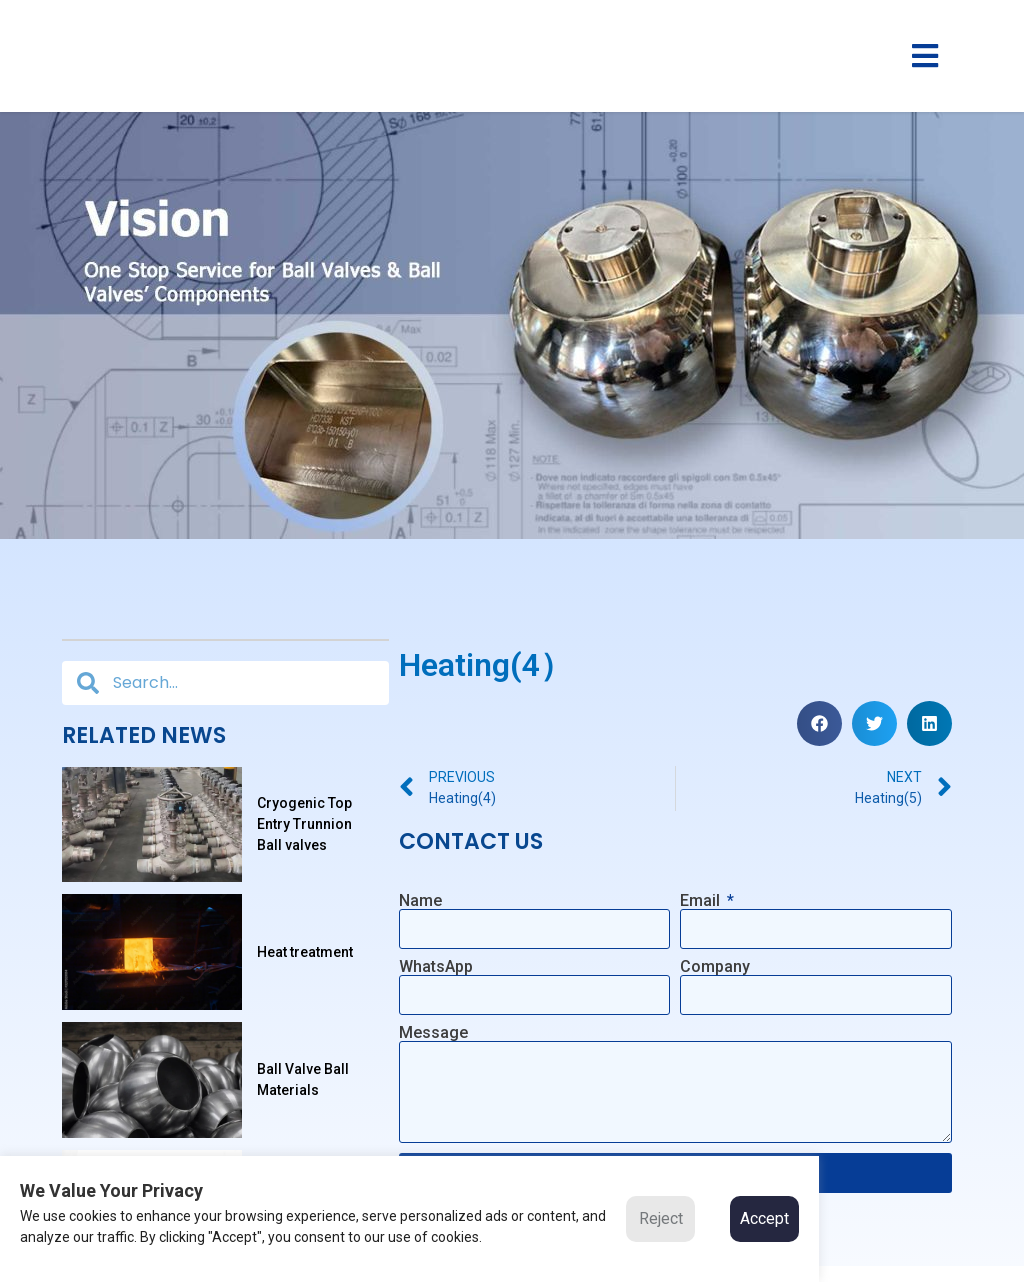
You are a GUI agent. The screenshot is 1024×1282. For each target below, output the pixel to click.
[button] (819, 722)
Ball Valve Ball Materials (303, 1089)
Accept (764, 1218)
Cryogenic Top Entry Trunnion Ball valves (304, 826)
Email (702, 900)
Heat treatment (305, 958)
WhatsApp (436, 967)
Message (433, 1033)
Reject (661, 1218)
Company (715, 967)
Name (420, 900)
